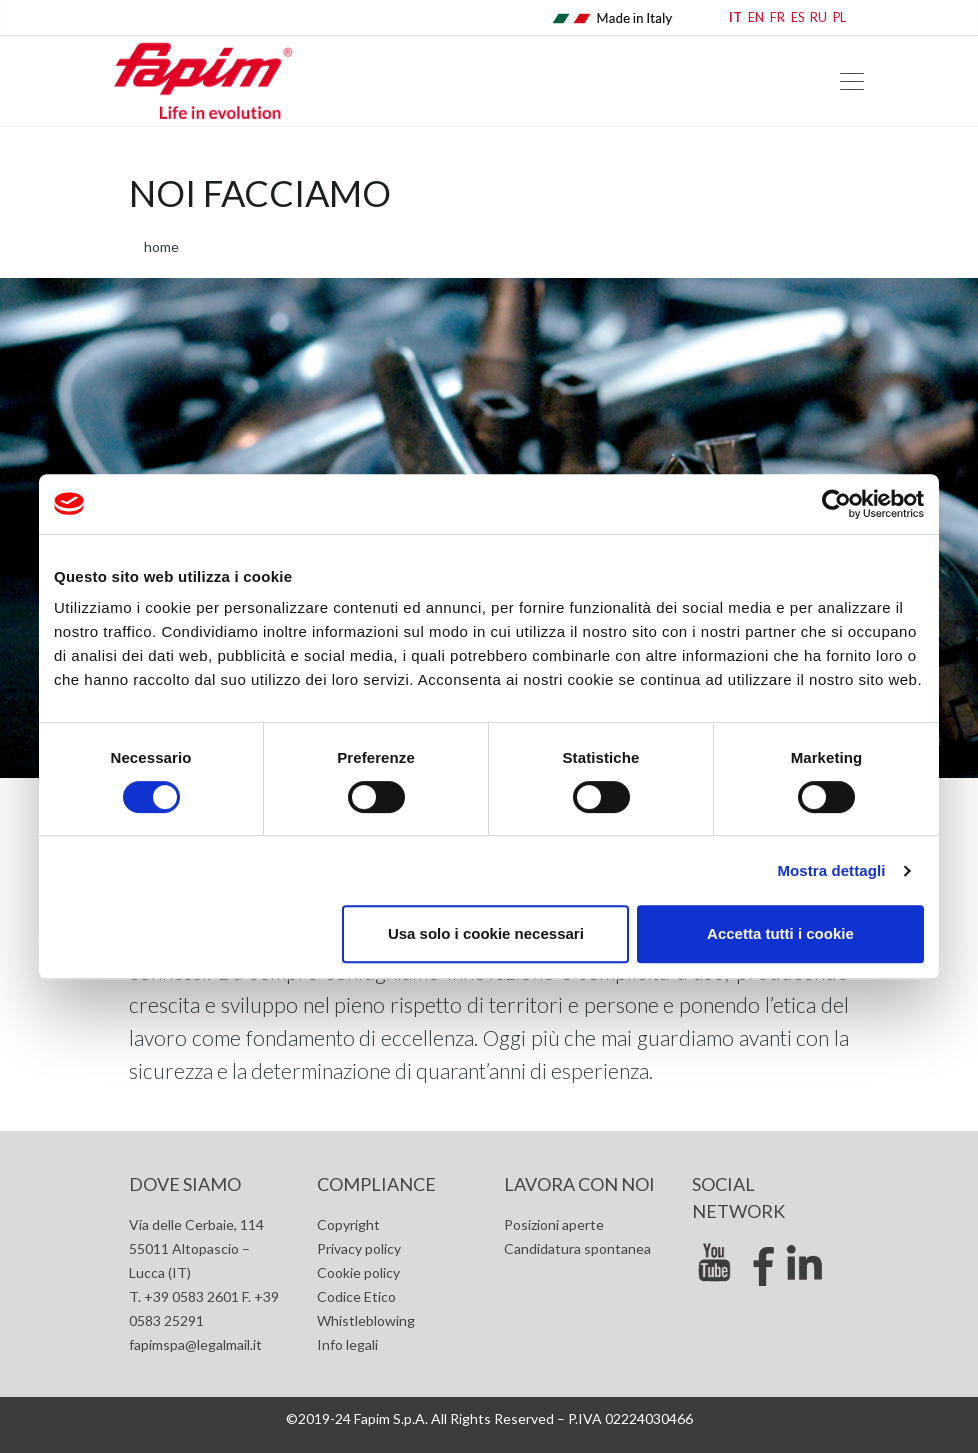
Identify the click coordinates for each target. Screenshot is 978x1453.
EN (756, 17)
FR (777, 17)
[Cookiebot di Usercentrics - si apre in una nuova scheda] (836, 504)
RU (818, 17)
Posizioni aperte (554, 1224)
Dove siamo (185, 1184)
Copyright (348, 1224)
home (161, 246)
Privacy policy (359, 1248)
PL (839, 17)
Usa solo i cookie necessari (486, 933)
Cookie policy (358, 1272)
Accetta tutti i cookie (780, 933)
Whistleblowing (366, 1320)
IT (735, 17)
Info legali (347, 1344)
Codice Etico (356, 1296)
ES (797, 17)
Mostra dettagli (831, 870)
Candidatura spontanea (577, 1248)
